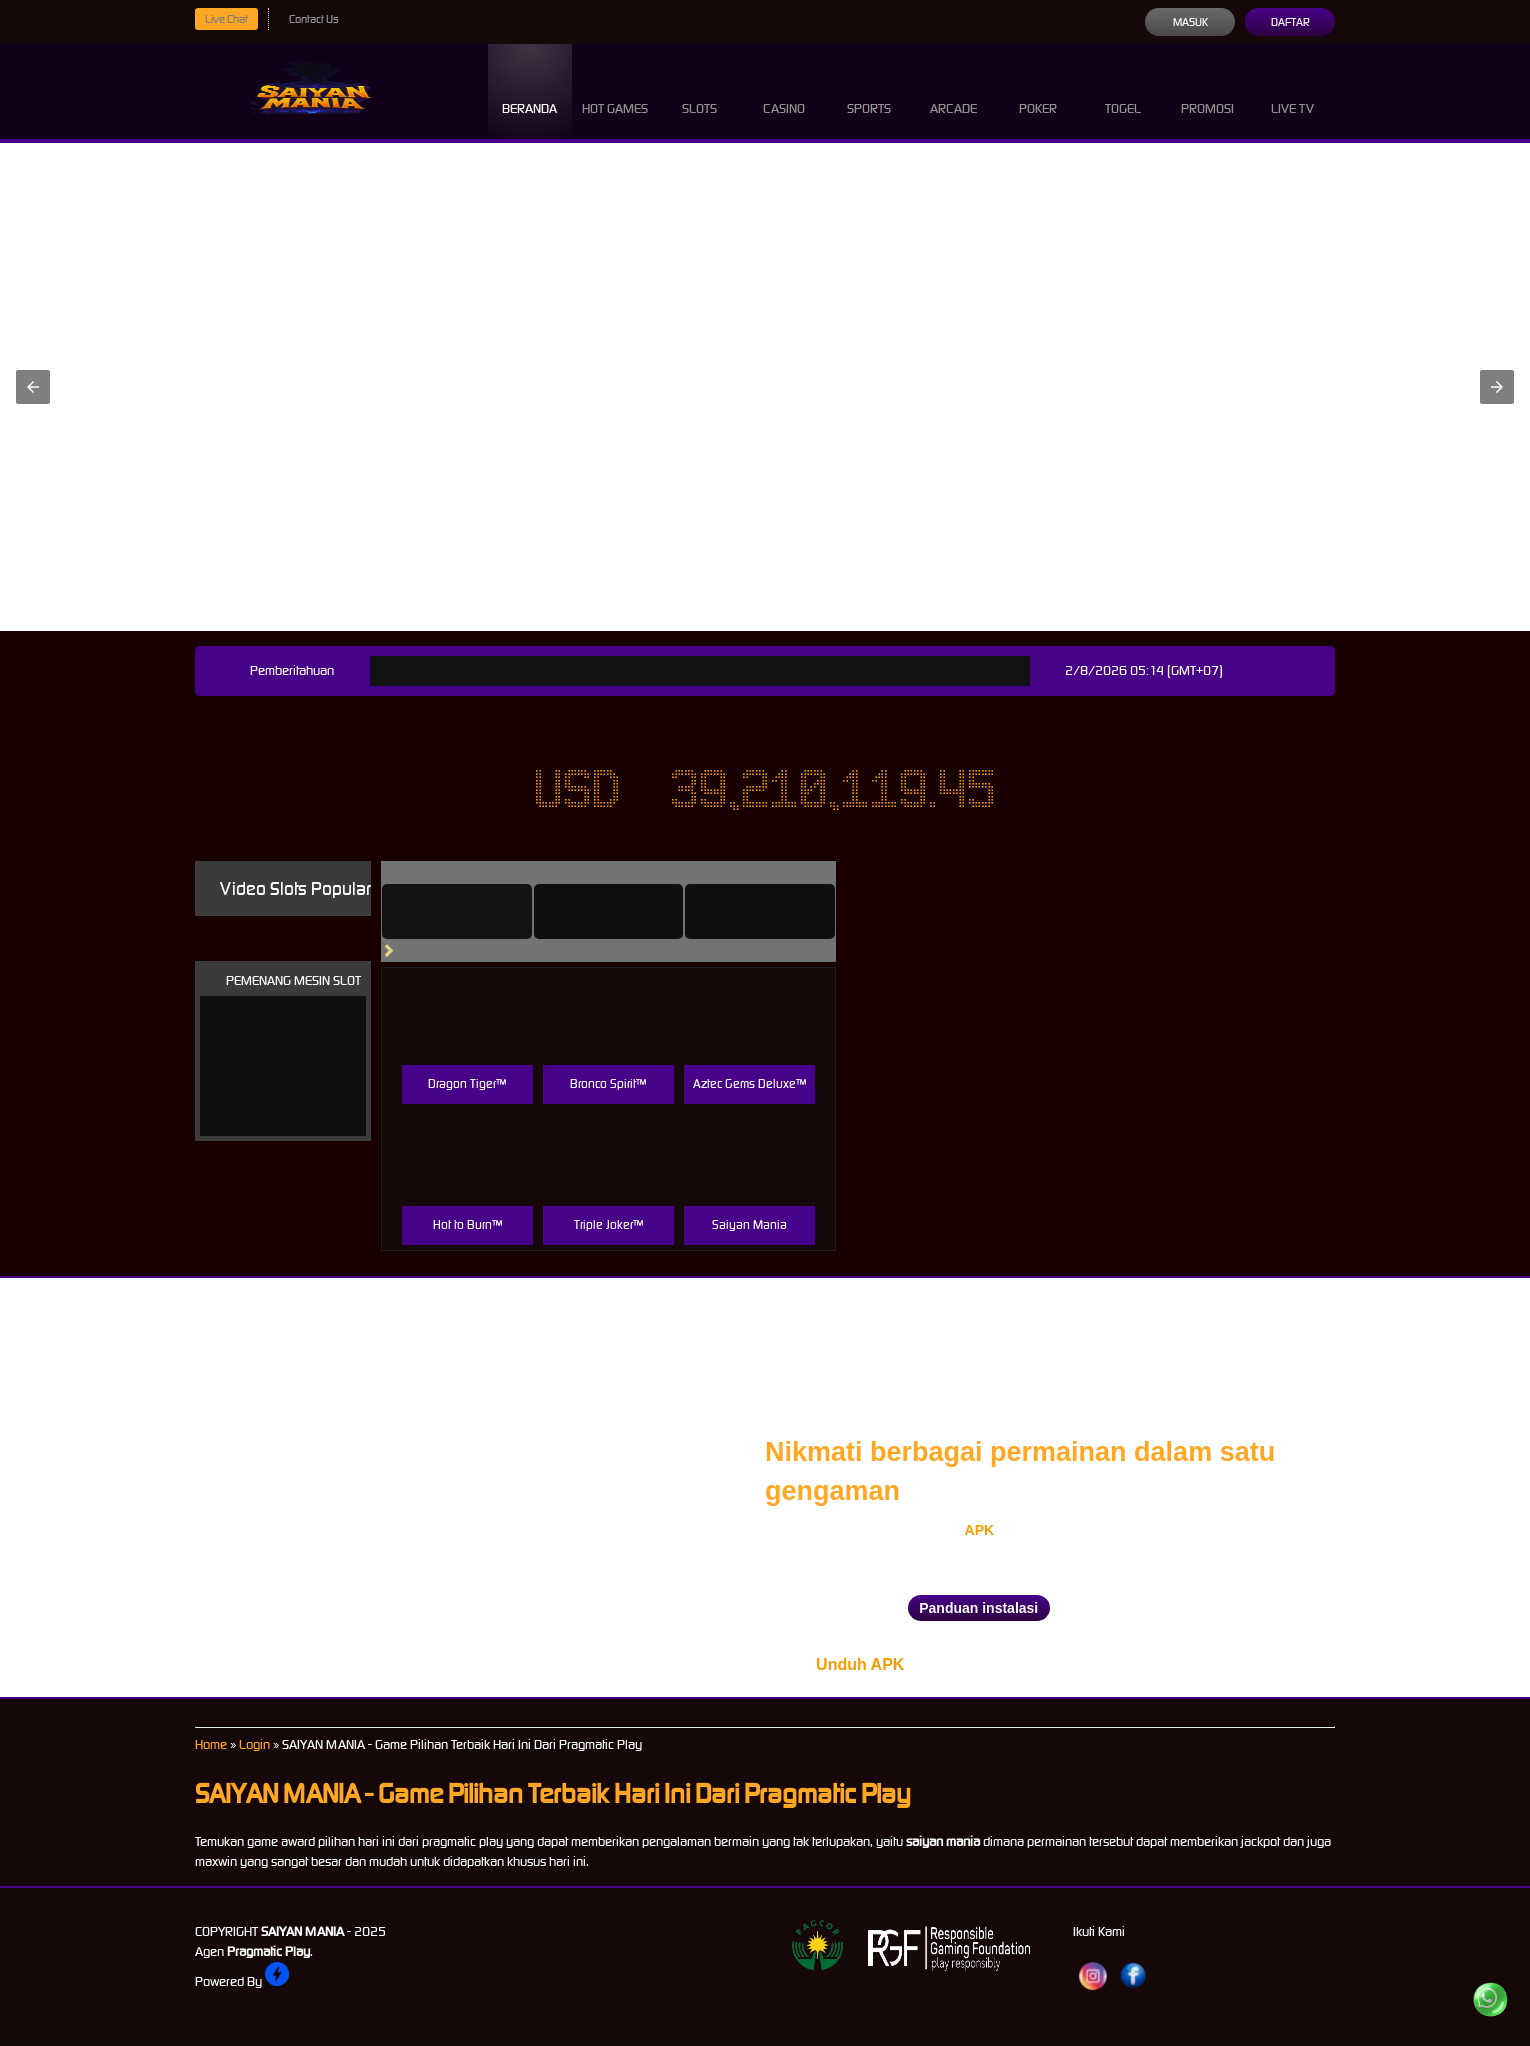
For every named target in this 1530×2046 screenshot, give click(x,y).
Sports (869, 90)
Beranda (529, 90)
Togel (1123, 90)
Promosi (1207, 90)
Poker (1038, 90)
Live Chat (226, 19)
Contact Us (313, 19)
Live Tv (1292, 90)
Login (254, 1744)
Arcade (953, 90)
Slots (699, 90)
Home (211, 1744)
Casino (784, 90)
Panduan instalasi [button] (978, 1608)
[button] (33, 387)
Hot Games (615, 90)
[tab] (457, 911)
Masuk (1190, 22)
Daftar (1290, 22)
